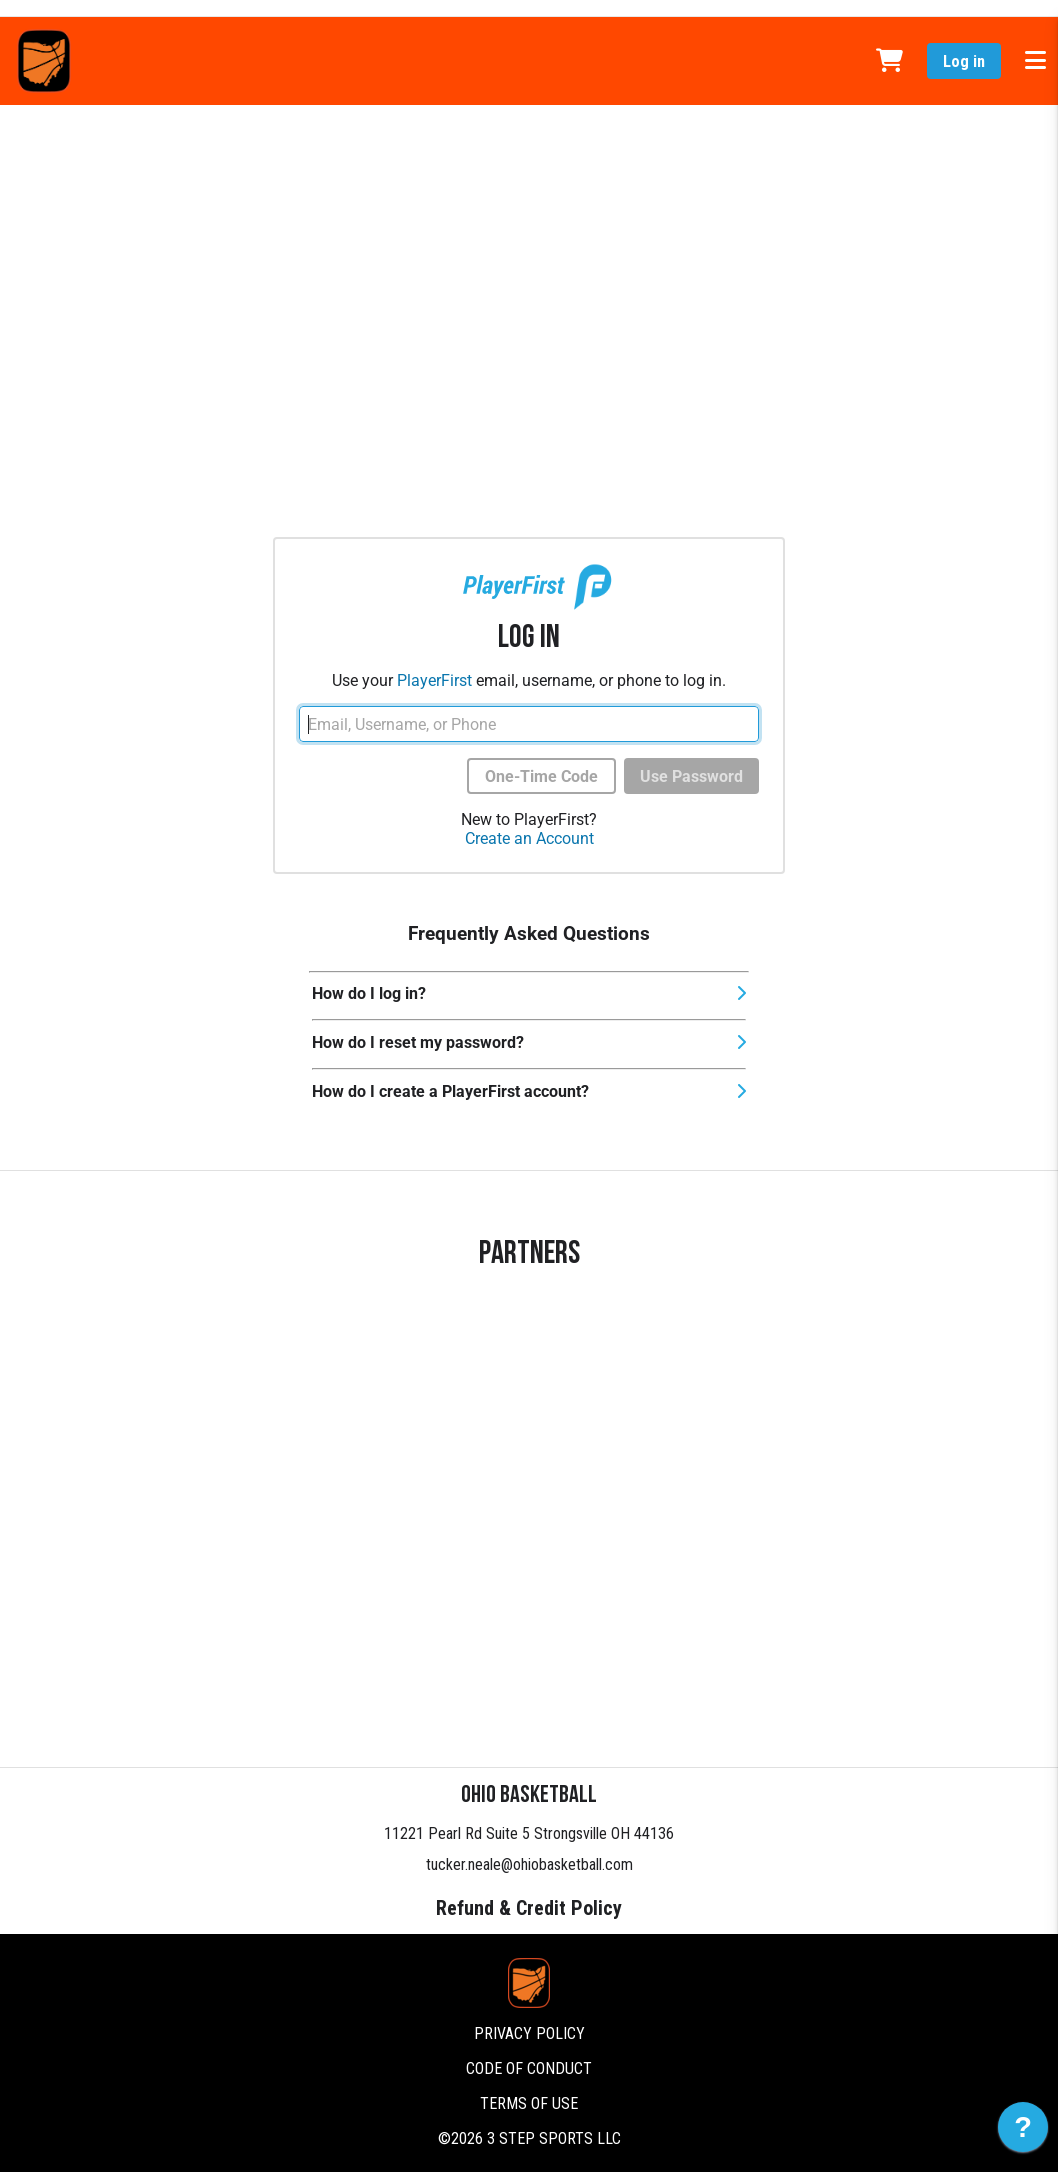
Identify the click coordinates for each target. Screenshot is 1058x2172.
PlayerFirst (434, 680)
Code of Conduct (529, 2068)
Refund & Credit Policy (529, 1908)
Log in (964, 61)
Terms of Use (529, 2103)
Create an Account (529, 838)
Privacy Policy (529, 2033)
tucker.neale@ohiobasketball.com (529, 1864)
